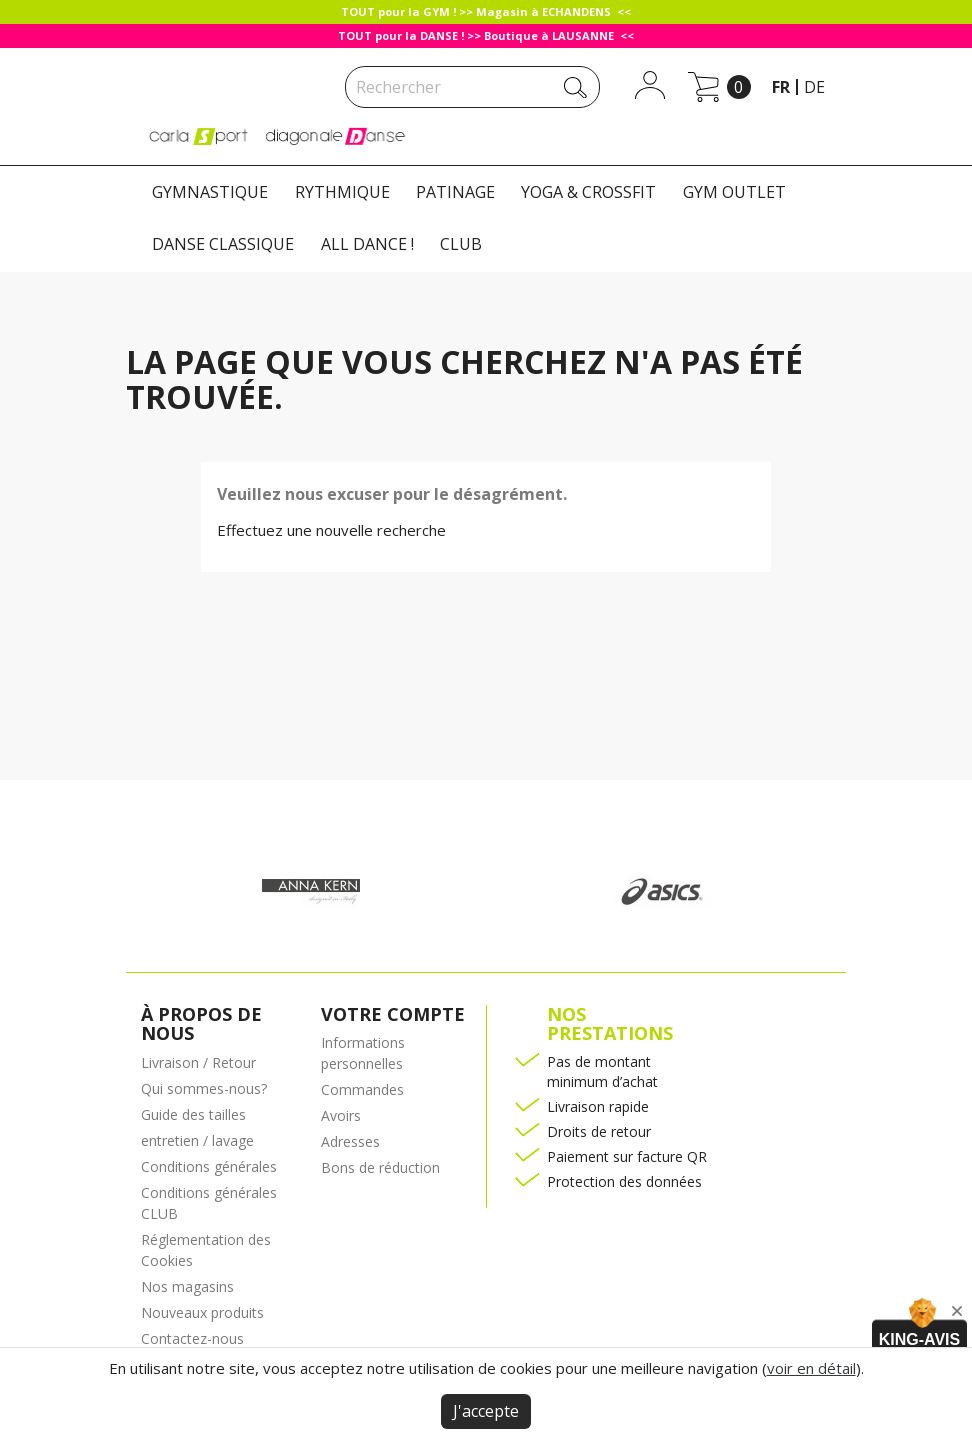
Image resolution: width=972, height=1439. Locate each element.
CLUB (461, 244)
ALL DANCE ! (367, 244)
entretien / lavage (197, 1140)
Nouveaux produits (202, 1312)
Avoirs (341, 1115)
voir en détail (811, 1368)
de (814, 87)
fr (781, 87)
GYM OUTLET (734, 192)
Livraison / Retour (198, 1062)
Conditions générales (209, 1166)
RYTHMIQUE (342, 192)
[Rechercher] (472, 87)
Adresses (350, 1141)
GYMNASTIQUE (210, 192)
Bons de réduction (380, 1167)
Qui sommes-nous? (204, 1088)
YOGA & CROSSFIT (588, 192)
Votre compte (393, 1014)
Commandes (362, 1089)
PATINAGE (455, 192)
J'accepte (486, 1411)
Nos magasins (187, 1286)
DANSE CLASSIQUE (223, 244)
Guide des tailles (193, 1114)
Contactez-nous (192, 1338)
